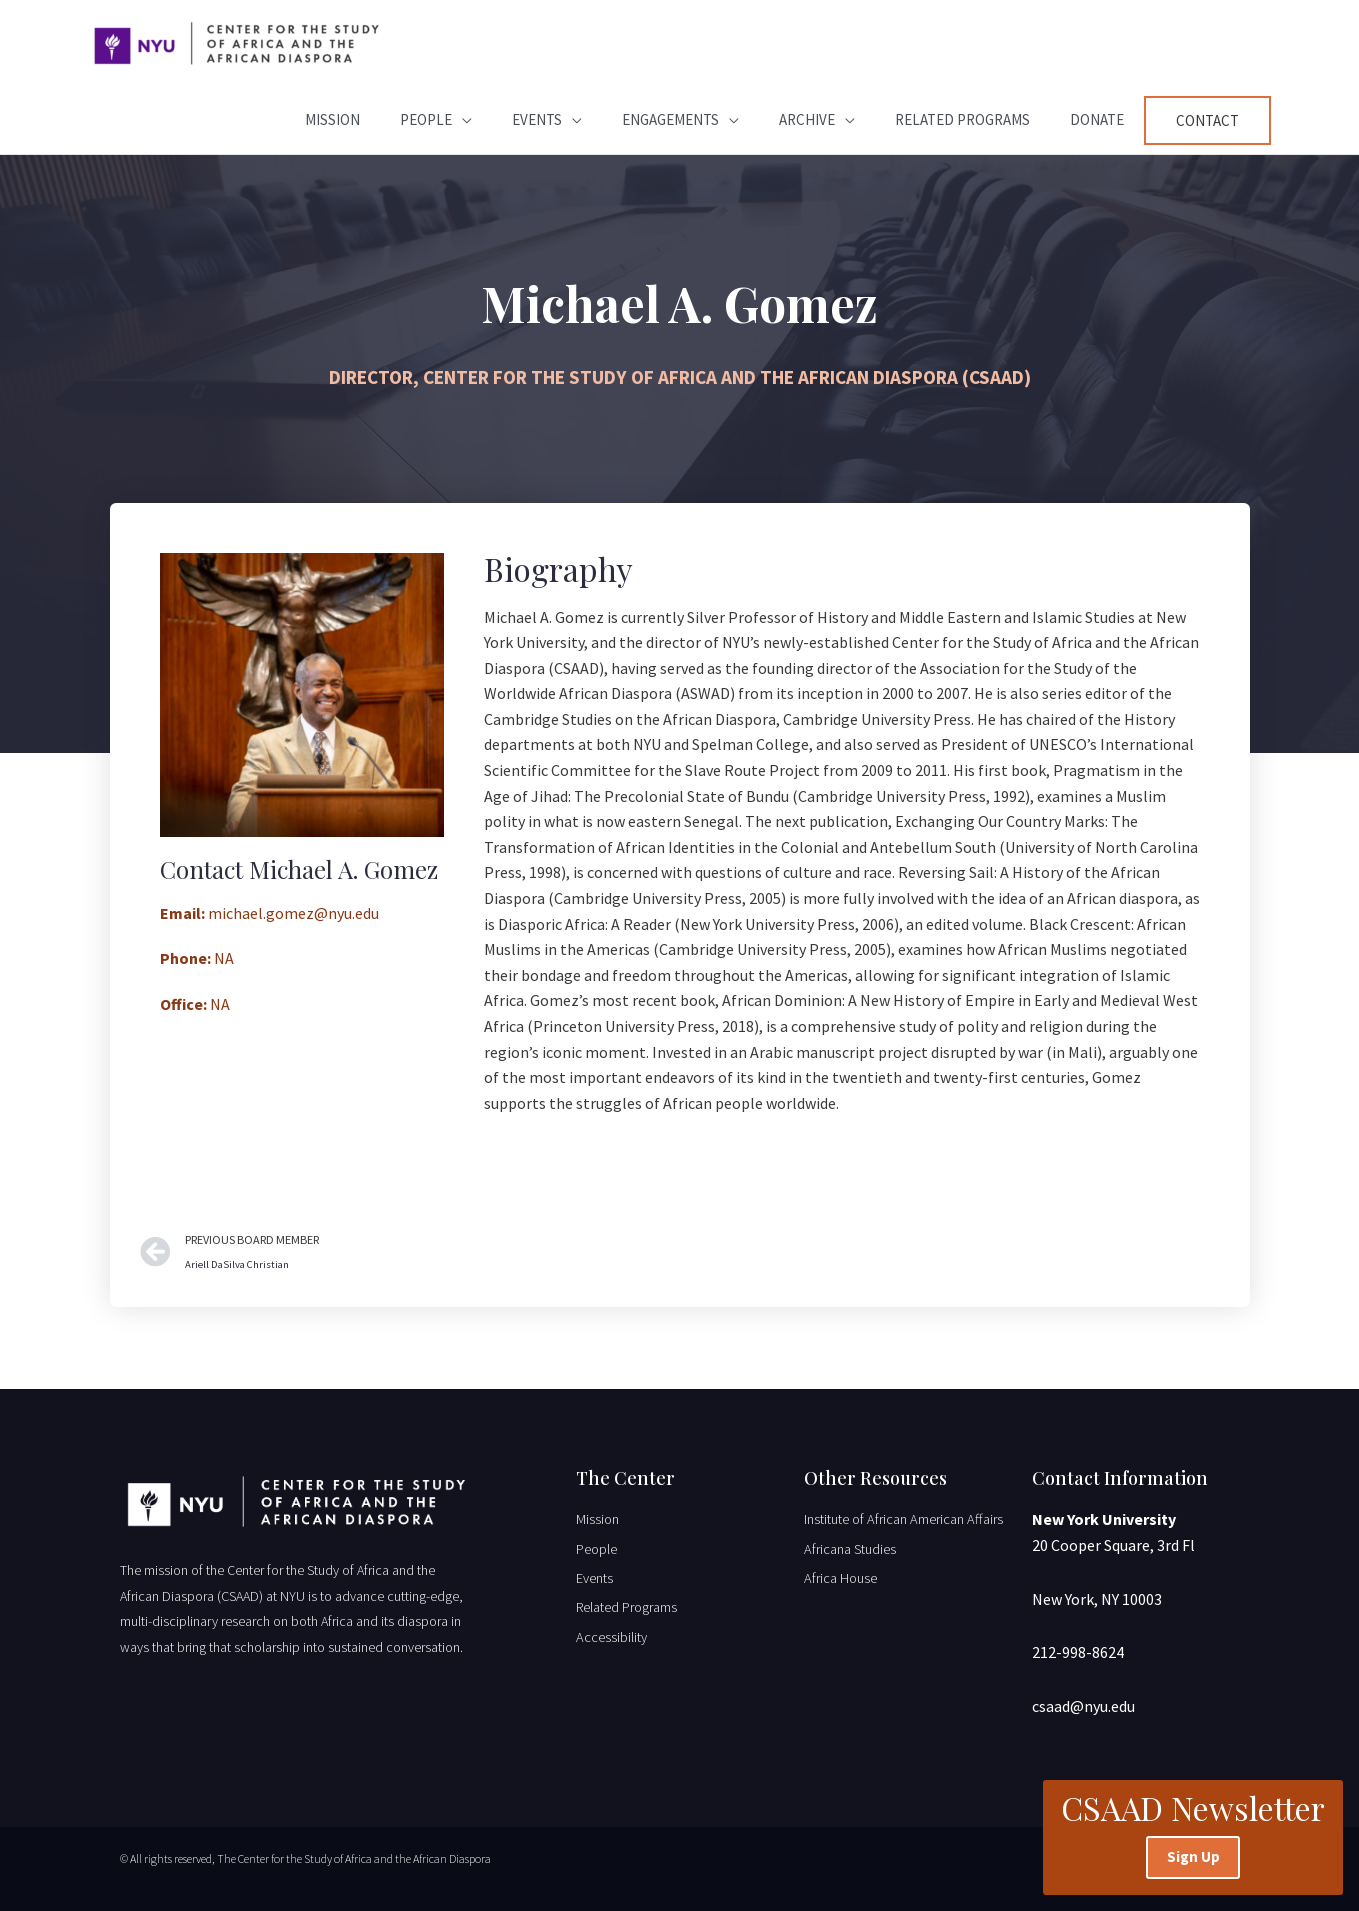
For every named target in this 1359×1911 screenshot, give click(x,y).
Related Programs (962, 119)
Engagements (670, 119)
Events (537, 119)
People (426, 119)
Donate (1097, 119)
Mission (332, 119)
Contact (1207, 120)
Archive (807, 119)
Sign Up (1193, 1855)
